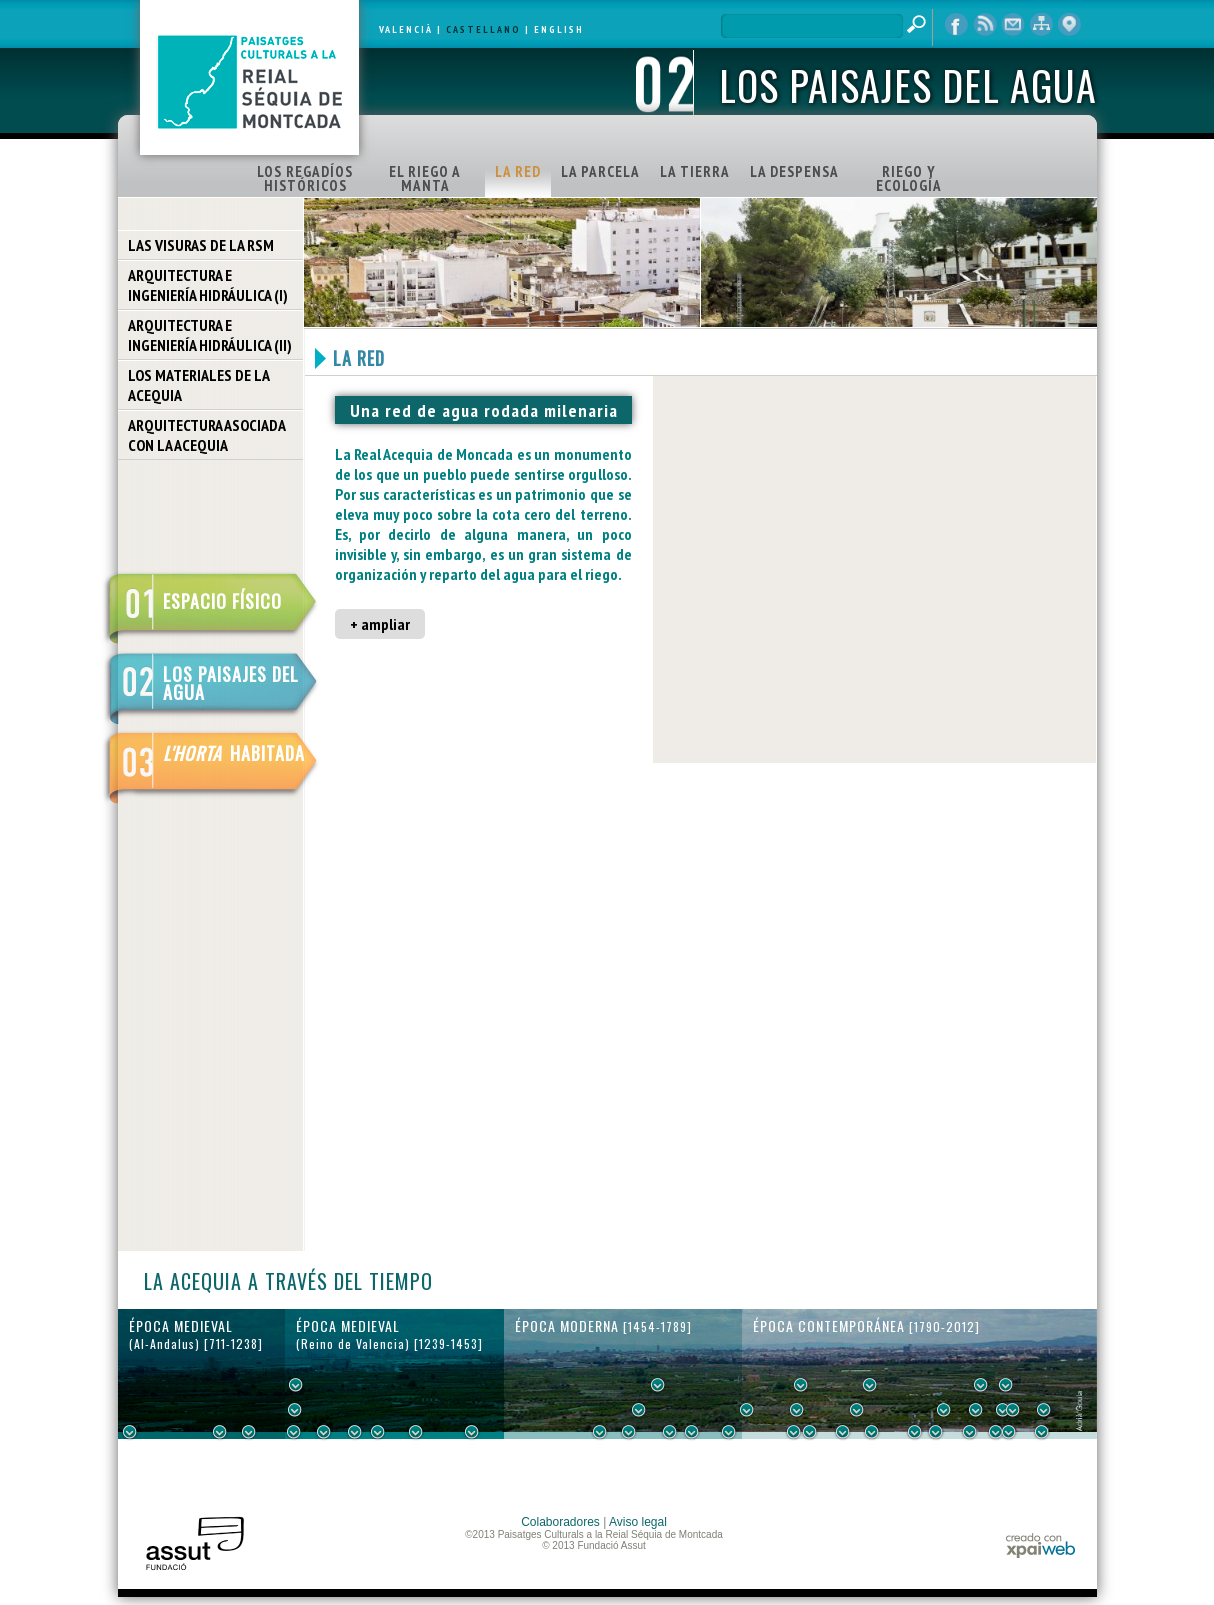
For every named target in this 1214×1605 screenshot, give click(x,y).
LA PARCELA (600, 171)
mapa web (1041, 25)
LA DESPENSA (794, 171)
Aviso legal (638, 1522)
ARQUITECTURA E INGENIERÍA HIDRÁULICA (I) (208, 285)
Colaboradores (560, 1522)
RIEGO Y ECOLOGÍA (909, 178)
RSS (985, 25)
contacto (1013, 25)
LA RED (518, 171)
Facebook (957, 25)
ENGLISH (559, 29)
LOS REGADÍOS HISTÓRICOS (305, 178)
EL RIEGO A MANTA (425, 178)
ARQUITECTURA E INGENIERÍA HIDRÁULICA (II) (210, 335)
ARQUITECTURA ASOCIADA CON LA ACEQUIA (207, 435)
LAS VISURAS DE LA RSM (201, 245)
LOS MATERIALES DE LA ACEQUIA (199, 385)
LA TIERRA (695, 171)
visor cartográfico (1069, 25)
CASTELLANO (483, 29)
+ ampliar (380, 624)
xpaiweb (1040, 1545)
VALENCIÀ (406, 29)
